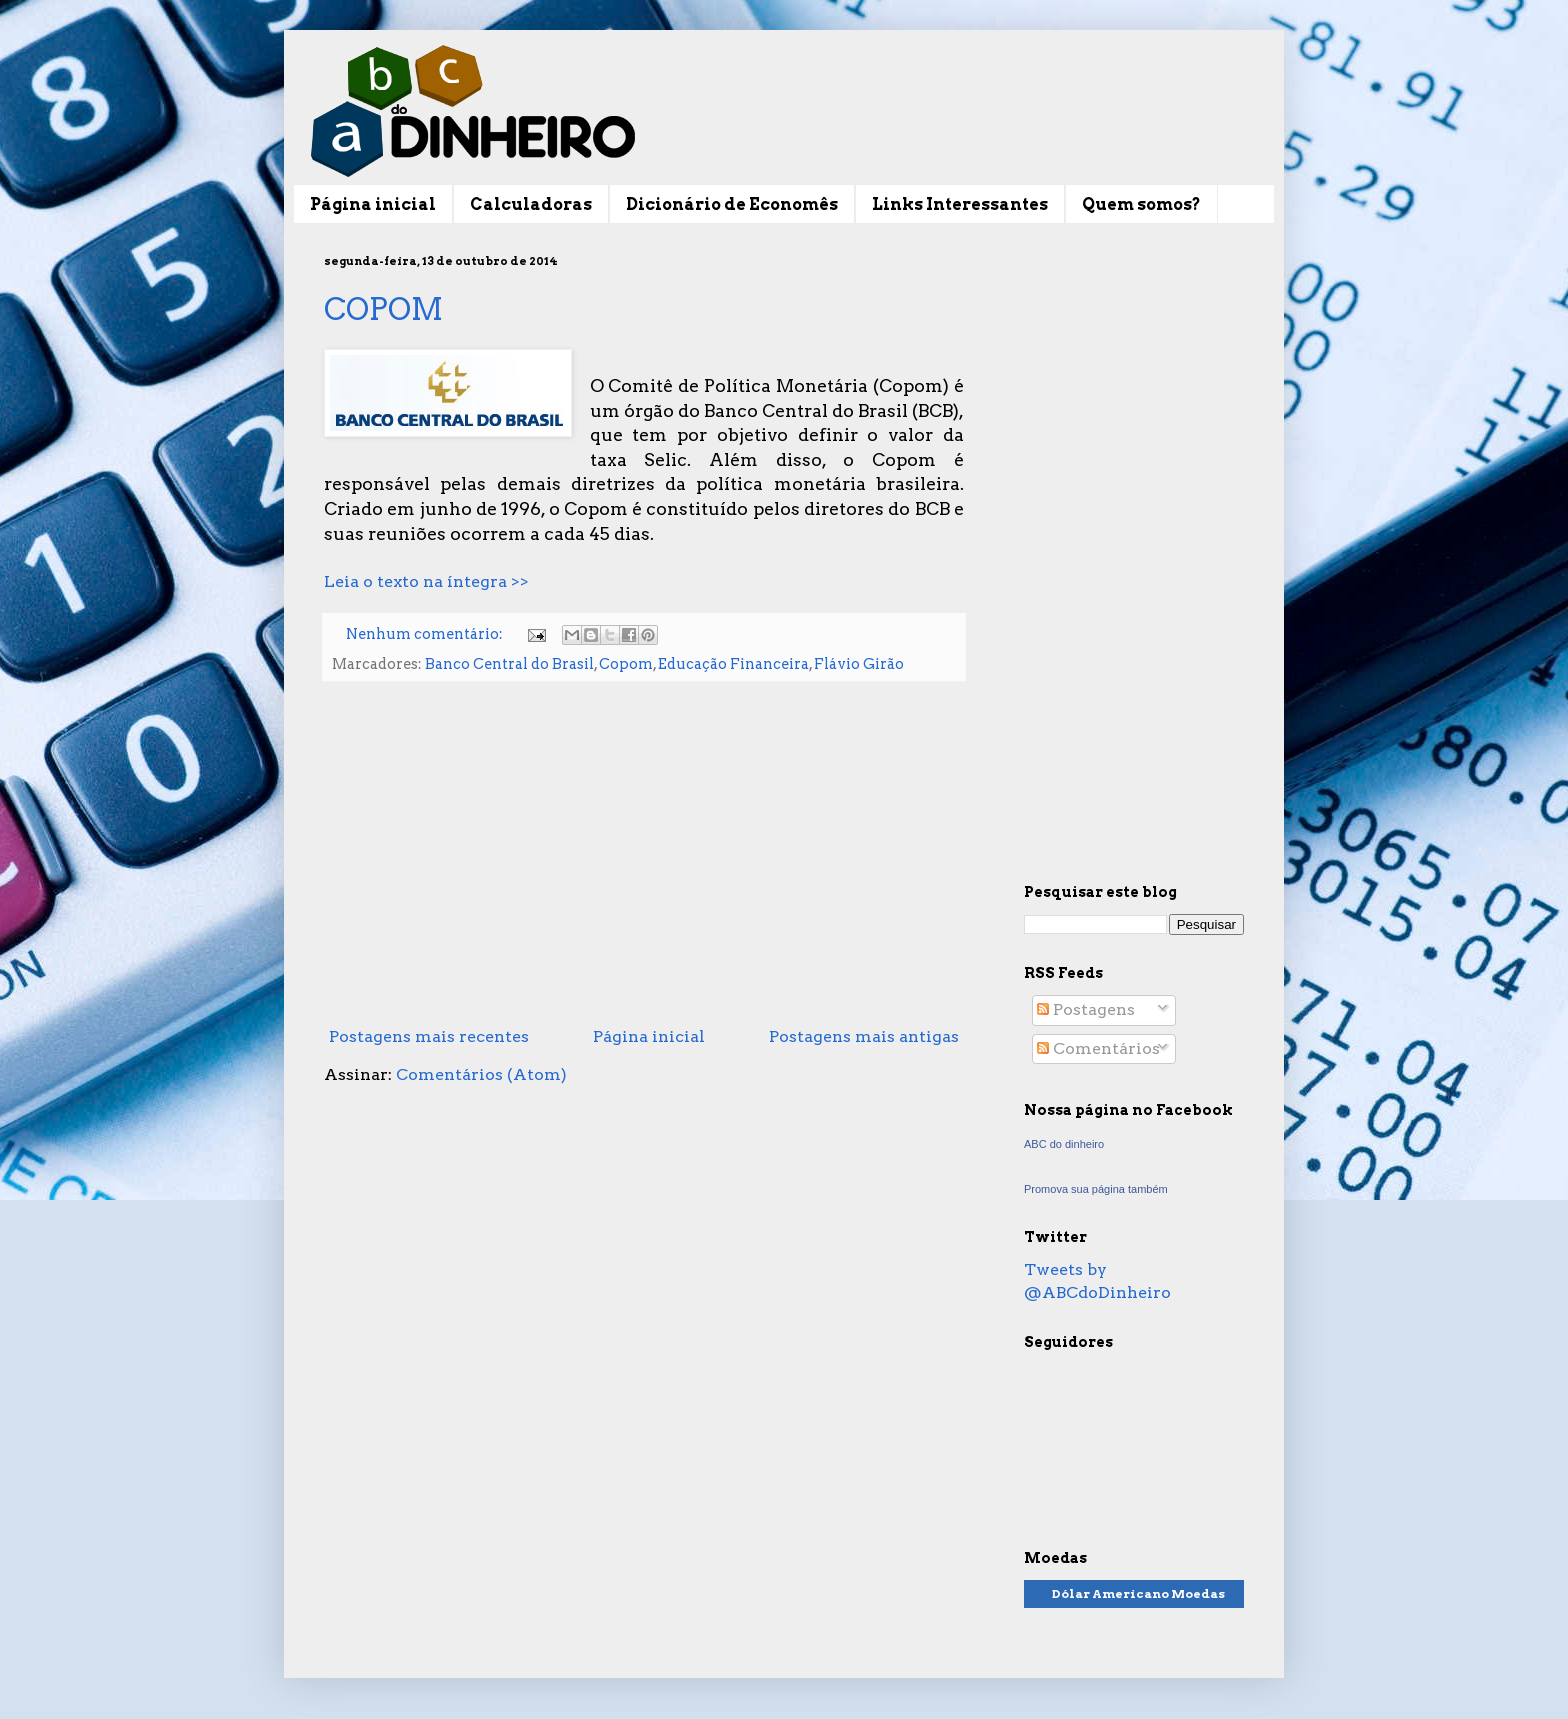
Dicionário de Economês (732, 204)
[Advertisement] (644, 854)
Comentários (1098, 1048)
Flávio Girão (859, 664)
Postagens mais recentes (429, 1036)
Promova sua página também (1096, 1189)
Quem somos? (1141, 204)
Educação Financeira (733, 664)
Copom (626, 664)
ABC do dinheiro (1064, 1144)
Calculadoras (531, 204)
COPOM (383, 309)
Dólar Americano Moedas (1138, 1593)
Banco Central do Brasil (509, 664)
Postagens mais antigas (864, 1036)
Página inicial (373, 204)
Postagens (1086, 1009)
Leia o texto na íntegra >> (426, 581)
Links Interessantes (960, 204)
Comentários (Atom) (481, 1074)
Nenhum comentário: (426, 634)
